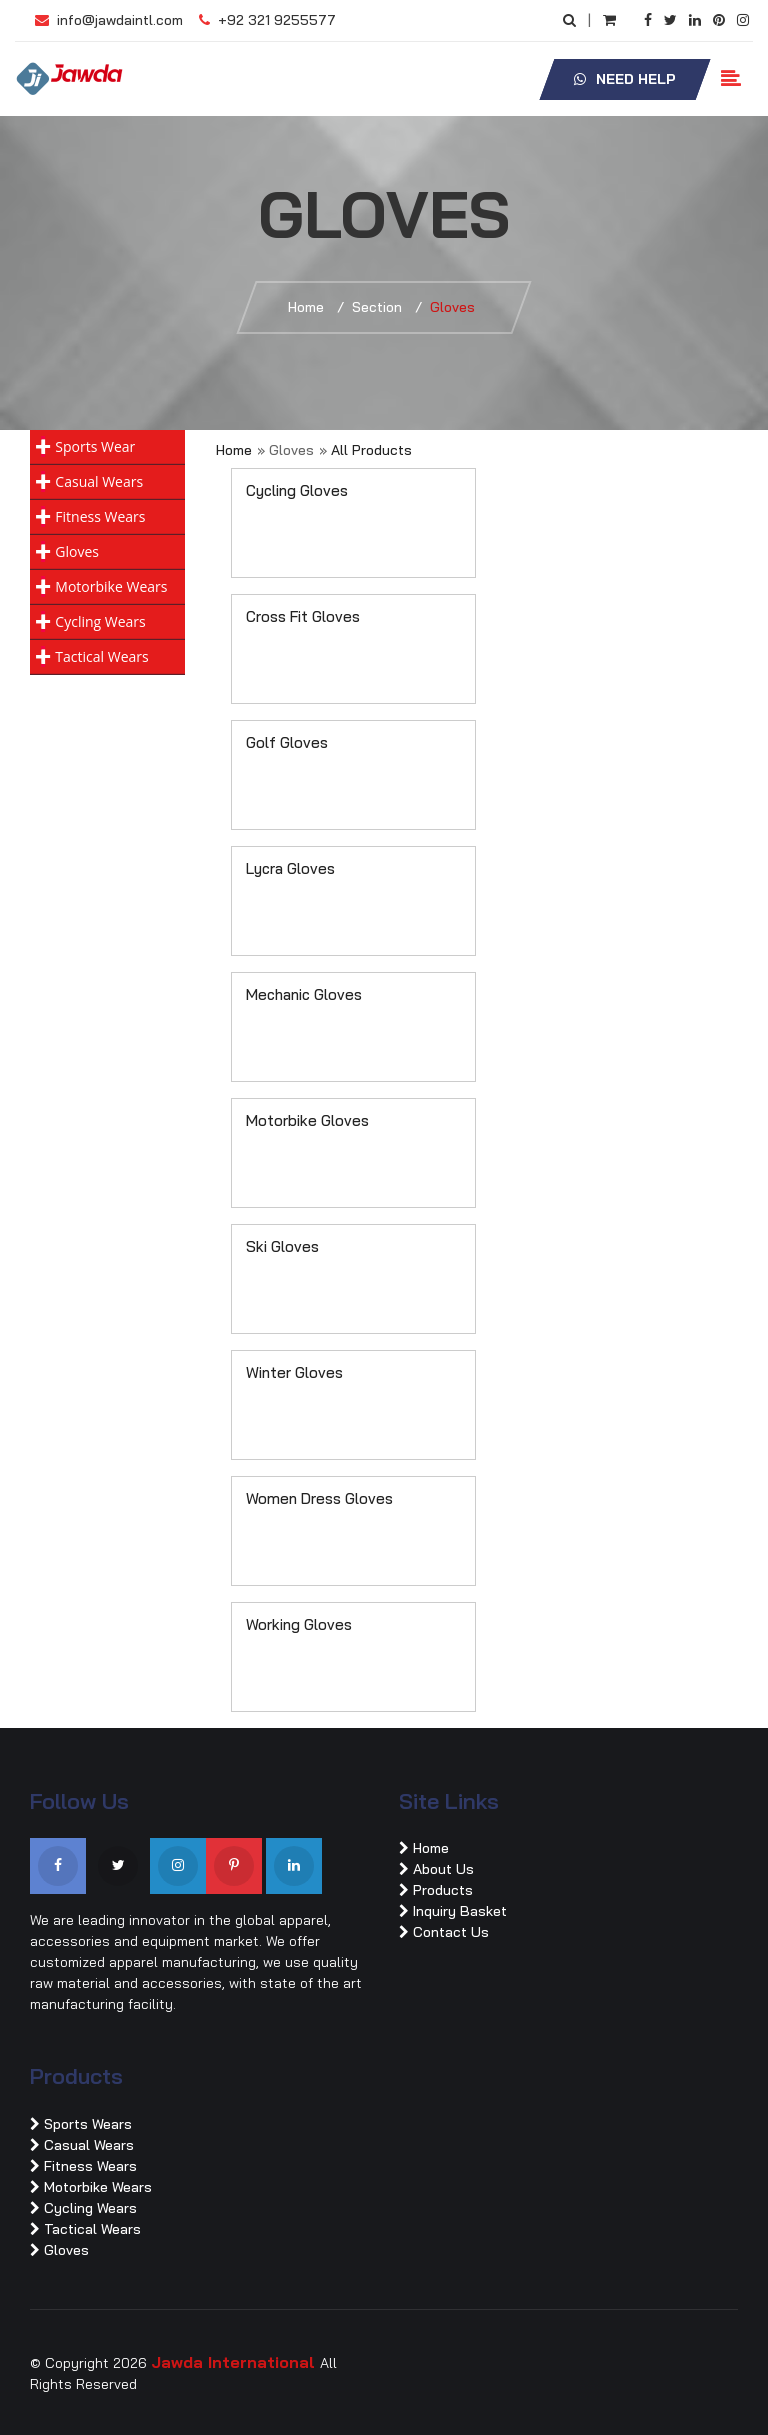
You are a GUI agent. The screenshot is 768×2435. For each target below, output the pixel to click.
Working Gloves (299, 1624)
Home (306, 307)
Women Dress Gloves (319, 1498)
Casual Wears (99, 481)
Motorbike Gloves (307, 1120)
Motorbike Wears (111, 586)
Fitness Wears (100, 516)
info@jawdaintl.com (109, 20)
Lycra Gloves (290, 868)
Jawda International (235, 2362)
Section (377, 307)
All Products (371, 450)
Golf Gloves (287, 742)
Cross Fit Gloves (303, 616)
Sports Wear (95, 446)
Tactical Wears (101, 656)
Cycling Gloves (297, 490)
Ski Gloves (282, 1246)
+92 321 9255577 (267, 20)
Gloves (77, 551)
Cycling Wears (100, 621)
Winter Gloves (294, 1372)
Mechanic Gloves (304, 994)
